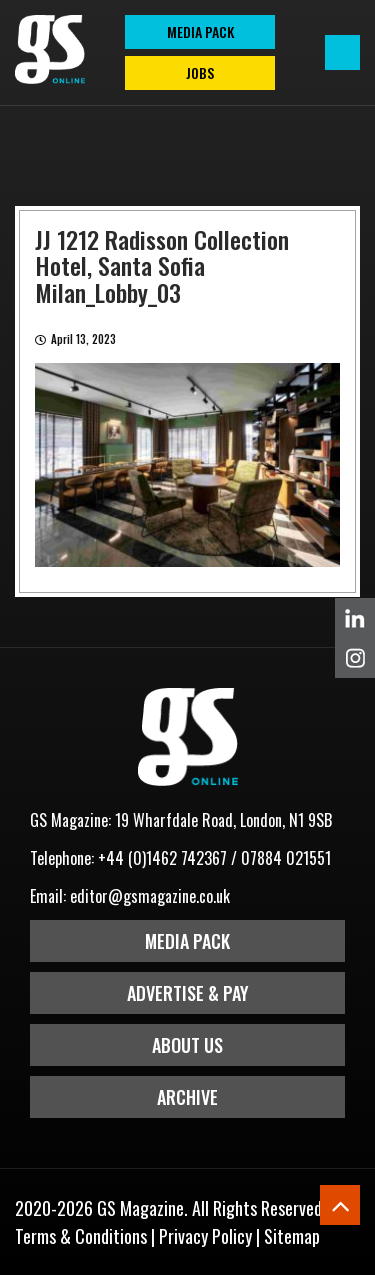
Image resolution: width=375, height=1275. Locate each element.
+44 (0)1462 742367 (162, 858)
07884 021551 (286, 858)
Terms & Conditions (81, 1236)
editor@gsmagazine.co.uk (150, 896)
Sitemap (292, 1236)
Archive (187, 1097)
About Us (187, 1045)
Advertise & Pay (188, 993)
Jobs (200, 72)
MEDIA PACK (200, 31)
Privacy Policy (205, 1236)
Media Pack (187, 941)
